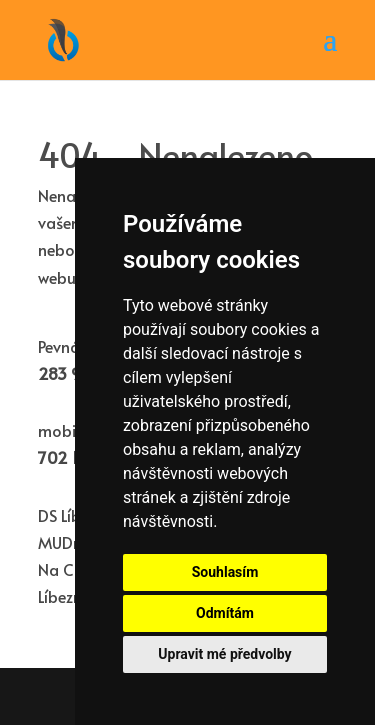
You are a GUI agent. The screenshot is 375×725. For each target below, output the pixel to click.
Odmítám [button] (225, 613)
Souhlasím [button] (225, 572)
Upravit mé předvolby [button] (224, 654)
